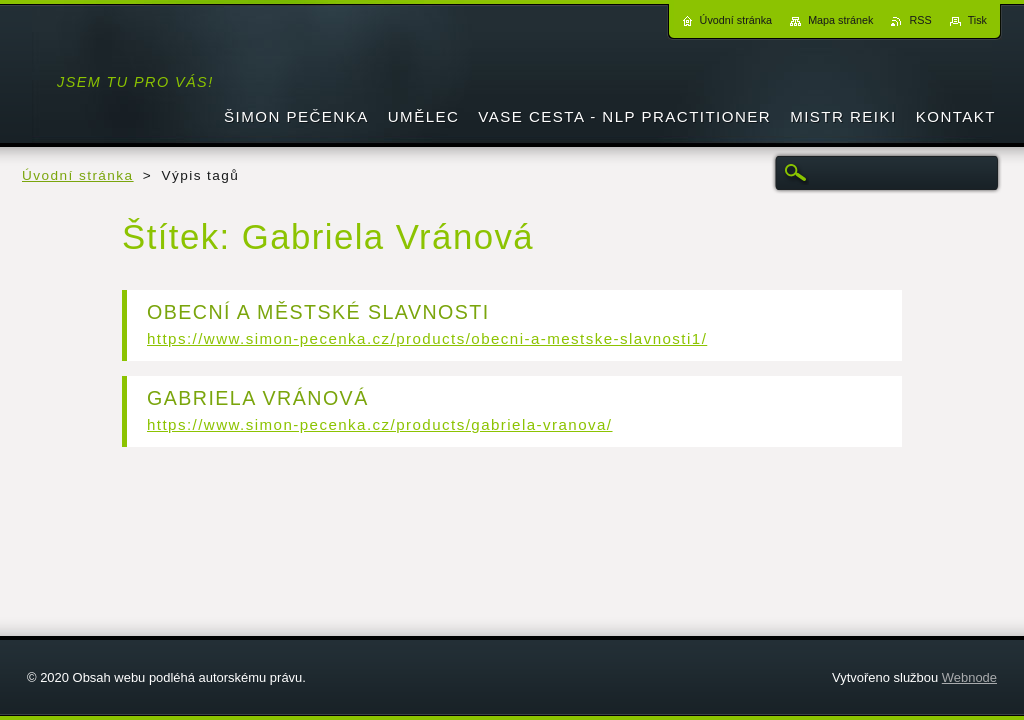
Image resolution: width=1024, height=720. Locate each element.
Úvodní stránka (78, 175)
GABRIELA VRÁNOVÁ (258, 398)
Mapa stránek (840, 20)
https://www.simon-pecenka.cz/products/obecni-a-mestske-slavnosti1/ (427, 338)
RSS (920, 20)
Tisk (977, 20)
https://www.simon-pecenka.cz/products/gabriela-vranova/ (380, 424)
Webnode (969, 677)
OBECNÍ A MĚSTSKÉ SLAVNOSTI (318, 312)
